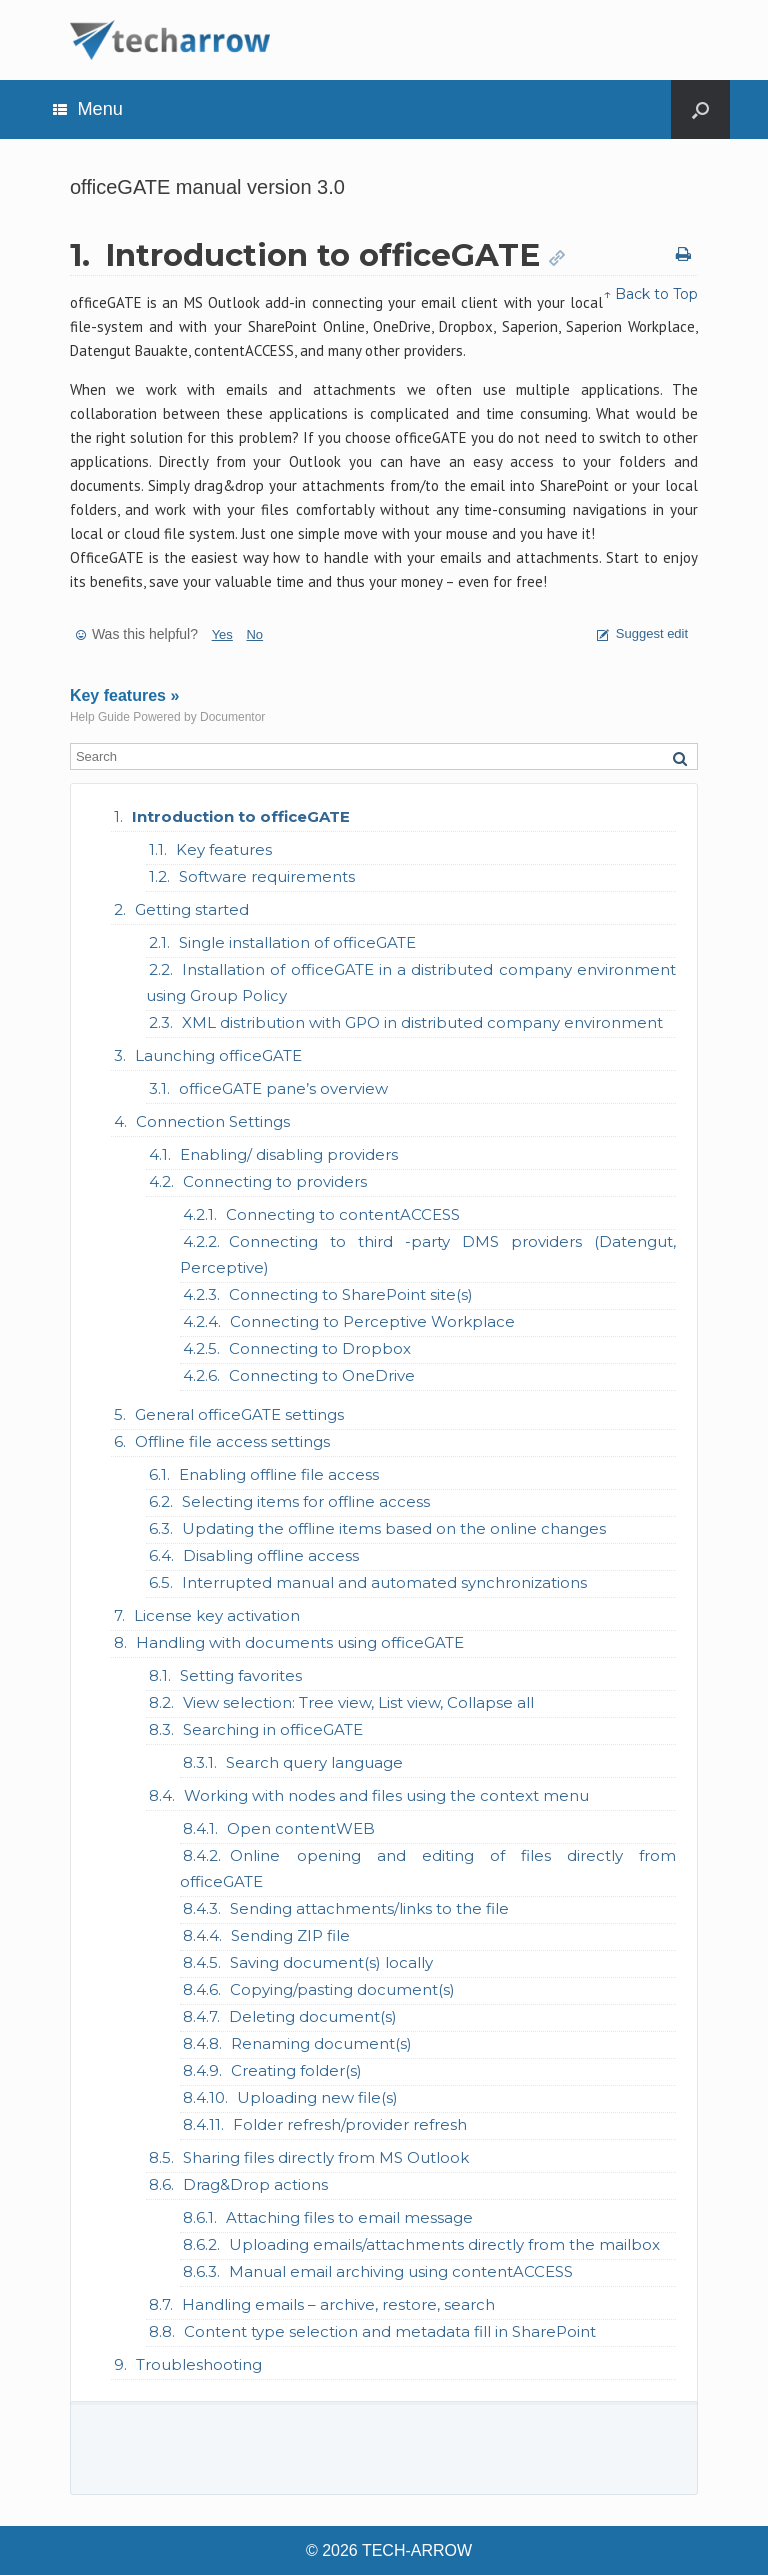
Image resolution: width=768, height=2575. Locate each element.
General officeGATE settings (239, 1414)
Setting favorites (241, 1675)
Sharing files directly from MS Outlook (326, 2157)
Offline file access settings (232, 1441)
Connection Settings (213, 1121)
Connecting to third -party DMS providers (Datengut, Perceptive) (428, 1254)
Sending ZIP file (290, 1935)
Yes (222, 634)
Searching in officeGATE (273, 1729)
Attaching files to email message (349, 2217)
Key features (224, 849)
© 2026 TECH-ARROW (389, 2550)
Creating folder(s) (296, 2070)
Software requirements (267, 876)
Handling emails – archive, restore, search (338, 2304)
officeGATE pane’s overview (283, 1088)
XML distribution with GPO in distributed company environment (422, 1022)
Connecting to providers (275, 1181)
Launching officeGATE (218, 1055)
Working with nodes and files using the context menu (386, 1795)
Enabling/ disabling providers (289, 1154)
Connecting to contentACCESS (343, 1214)
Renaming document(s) (321, 2043)
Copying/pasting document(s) (342, 1989)
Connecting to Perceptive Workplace (372, 1321)
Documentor (232, 717)
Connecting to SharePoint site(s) (351, 1294)
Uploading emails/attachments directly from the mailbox (444, 2244)
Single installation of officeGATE (297, 942)
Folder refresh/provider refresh (350, 2124)
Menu (88, 109)
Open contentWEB (301, 1828)
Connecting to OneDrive (322, 1375)
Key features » (124, 695)
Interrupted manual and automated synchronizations (384, 1582)
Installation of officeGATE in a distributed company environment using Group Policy (411, 982)
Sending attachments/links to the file (369, 1908)
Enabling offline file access (279, 1474)
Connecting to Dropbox (320, 1348)
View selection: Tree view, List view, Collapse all (358, 1702)
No (254, 634)
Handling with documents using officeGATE (300, 1642)
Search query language (314, 1762)
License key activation (217, 1615)
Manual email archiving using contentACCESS (401, 2271)
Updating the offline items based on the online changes (394, 1528)
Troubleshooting (199, 2364)
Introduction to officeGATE (241, 816)
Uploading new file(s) (317, 2097)
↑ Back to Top (650, 294)
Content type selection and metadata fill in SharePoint (390, 2331)
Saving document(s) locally (331, 1962)
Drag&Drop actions (255, 2184)
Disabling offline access (271, 1555)
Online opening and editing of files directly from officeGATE (428, 1868)
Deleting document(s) (313, 2016)
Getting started (192, 909)
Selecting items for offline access (306, 1501)
